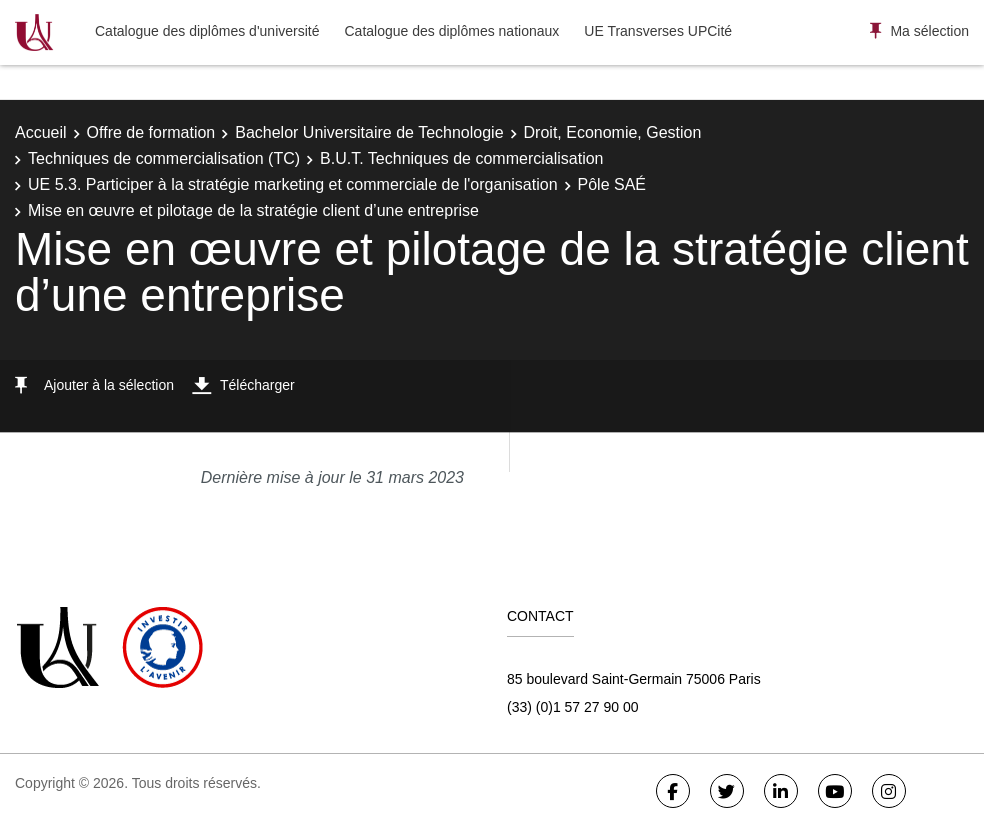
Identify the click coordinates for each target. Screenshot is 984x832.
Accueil (41, 132)
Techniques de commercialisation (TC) (164, 158)
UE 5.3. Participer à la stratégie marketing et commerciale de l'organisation (293, 184)
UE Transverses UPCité (658, 31)
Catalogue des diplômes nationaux (451, 31)
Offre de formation (151, 132)
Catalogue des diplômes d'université (207, 31)
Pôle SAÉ (612, 184)
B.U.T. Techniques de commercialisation (461, 158)
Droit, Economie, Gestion (613, 132)
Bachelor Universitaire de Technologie (369, 132)
